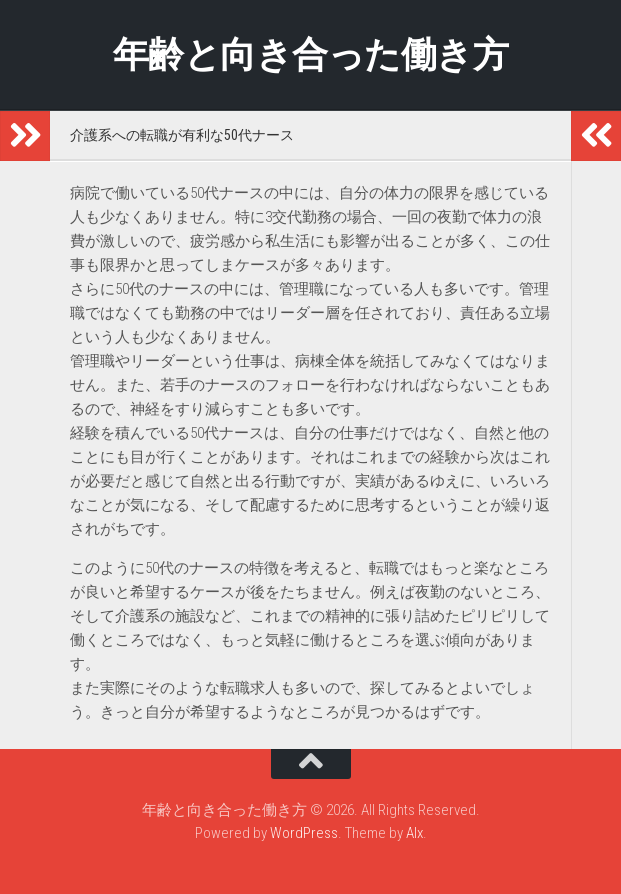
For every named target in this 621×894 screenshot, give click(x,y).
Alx (414, 833)
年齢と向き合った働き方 (311, 54)
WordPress (304, 833)
